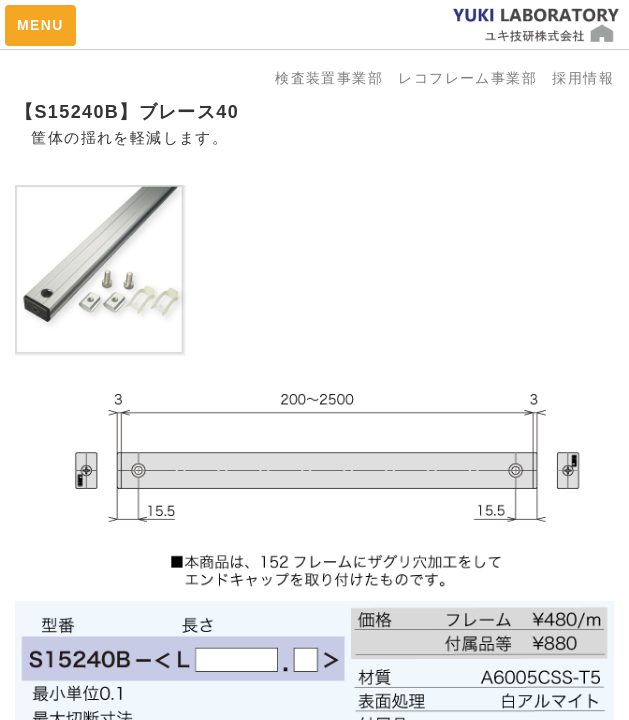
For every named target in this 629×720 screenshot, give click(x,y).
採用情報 (583, 78)
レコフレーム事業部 (475, 78)
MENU (40, 25)
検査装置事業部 (336, 78)
